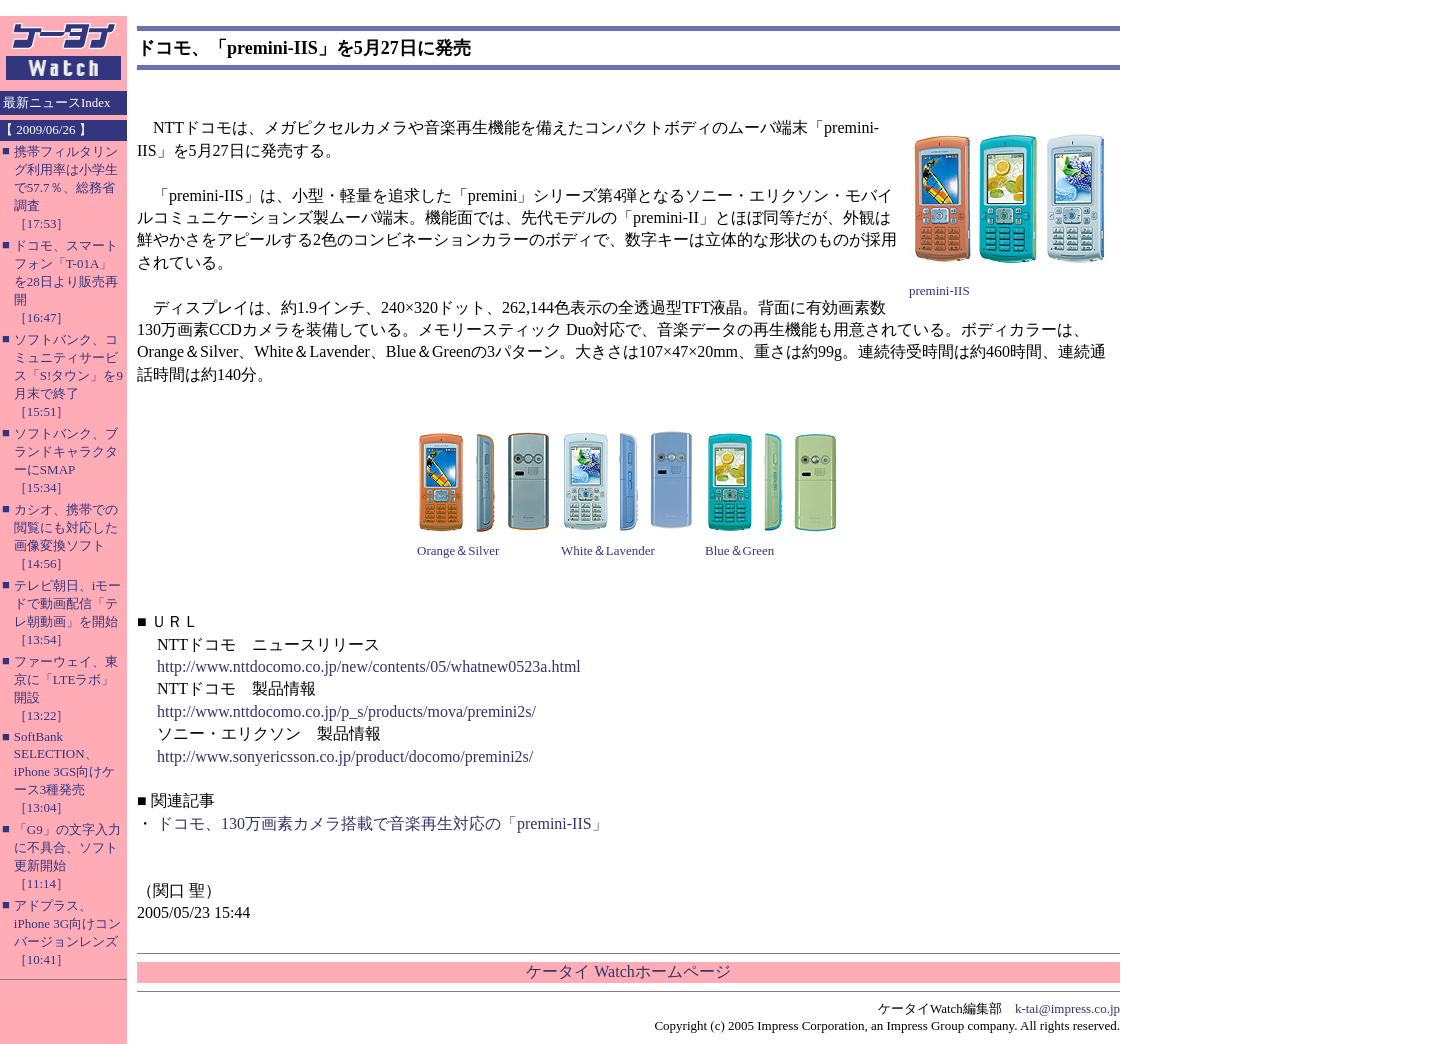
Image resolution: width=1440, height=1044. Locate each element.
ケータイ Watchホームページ (628, 971)
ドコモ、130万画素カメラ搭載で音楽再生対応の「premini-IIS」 (382, 823)
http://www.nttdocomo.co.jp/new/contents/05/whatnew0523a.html (369, 666)
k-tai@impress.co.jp (1067, 1008)
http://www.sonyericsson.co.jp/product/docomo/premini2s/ (345, 756)
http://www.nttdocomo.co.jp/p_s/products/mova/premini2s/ (346, 711)
